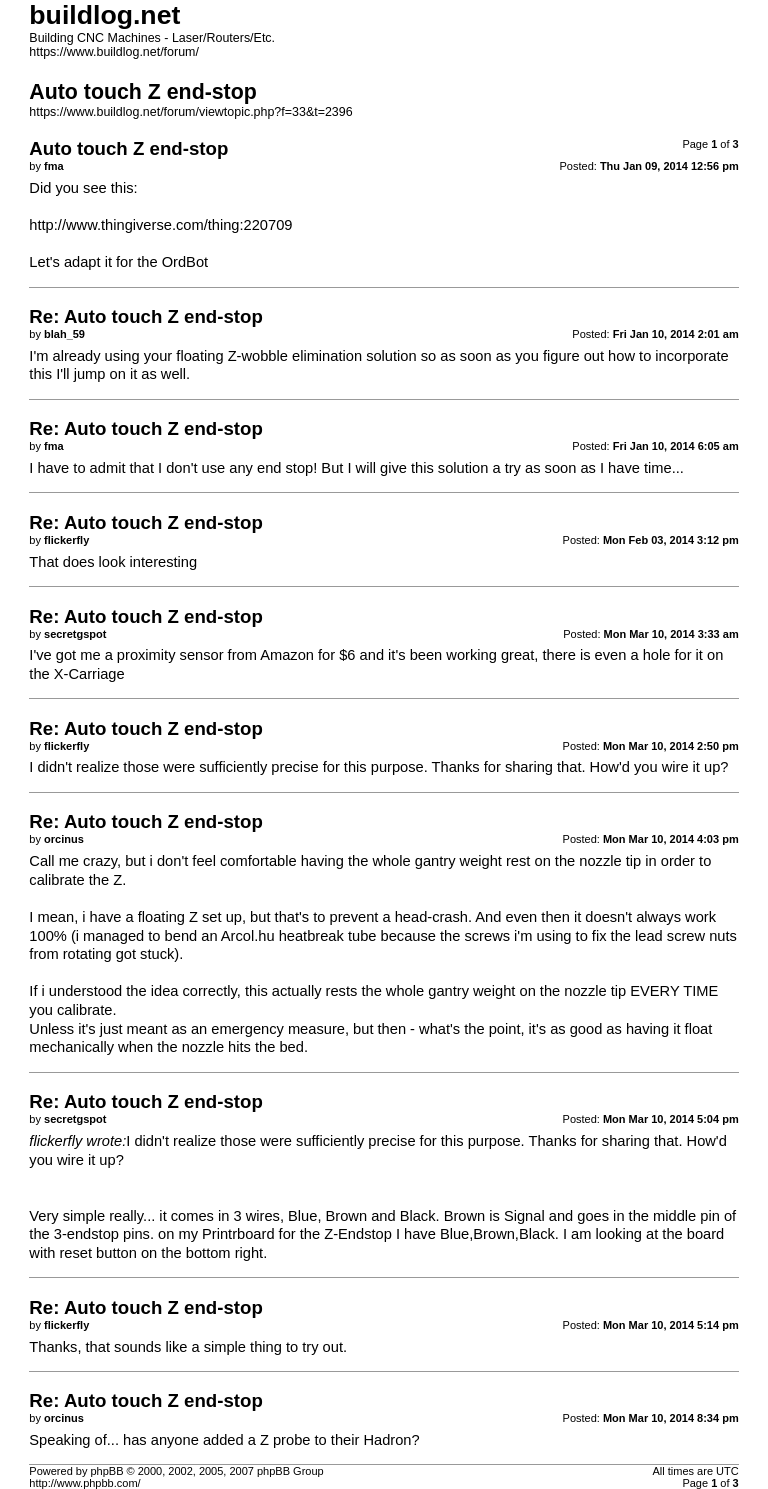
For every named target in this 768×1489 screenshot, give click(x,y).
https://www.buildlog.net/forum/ (114, 52)
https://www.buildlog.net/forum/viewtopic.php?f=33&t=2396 (190, 112)
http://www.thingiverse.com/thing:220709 (160, 225)
